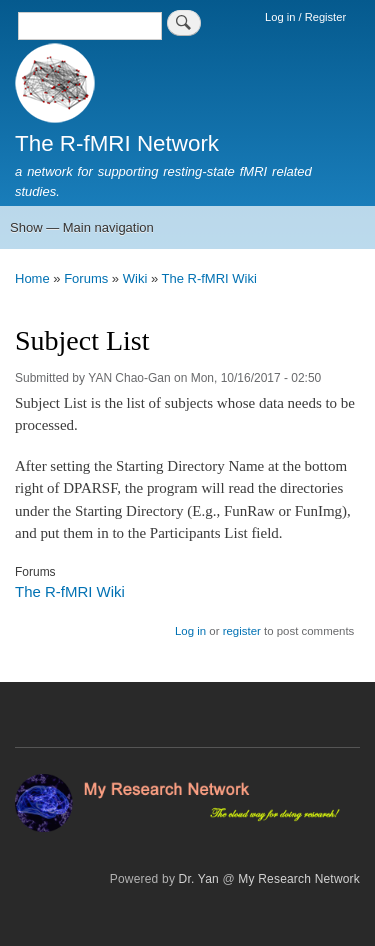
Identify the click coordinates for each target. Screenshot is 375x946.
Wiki (135, 278)
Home (32, 278)
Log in (190, 631)
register (242, 631)
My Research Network (299, 879)
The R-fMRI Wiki (209, 278)
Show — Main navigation (82, 227)
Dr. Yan (199, 879)
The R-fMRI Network (117, 143)
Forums (86, 278)
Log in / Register (305, 17)
